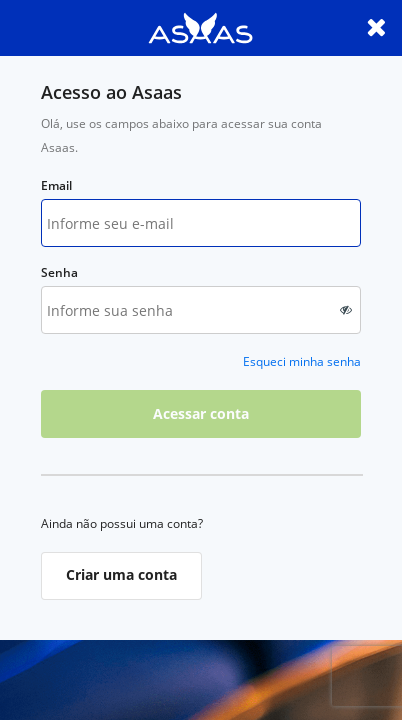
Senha (59, 272)
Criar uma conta (121, 574)
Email (56, 185)
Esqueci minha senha (302, 361)
